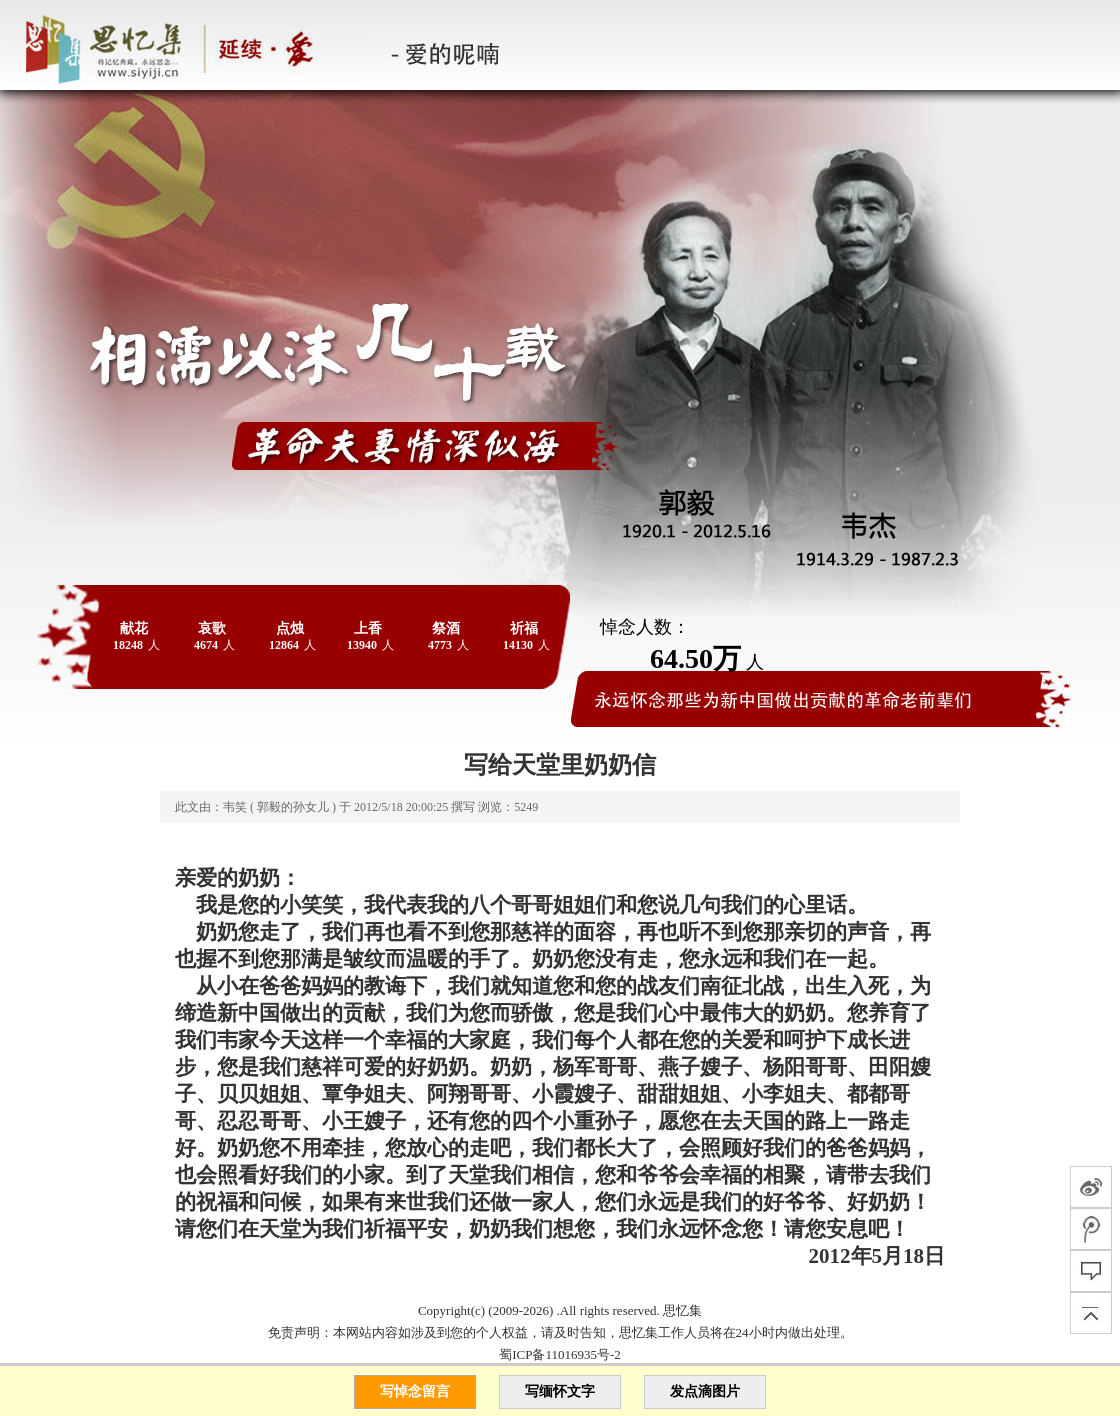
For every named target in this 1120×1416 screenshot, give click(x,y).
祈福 (524, 628)
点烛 (290, 628)
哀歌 (212, 628)
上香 (368, 628)
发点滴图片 (705, 1391)
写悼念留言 (415, 1391)
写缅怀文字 (560, 1391)
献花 (134, 628)
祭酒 (446, 628)
